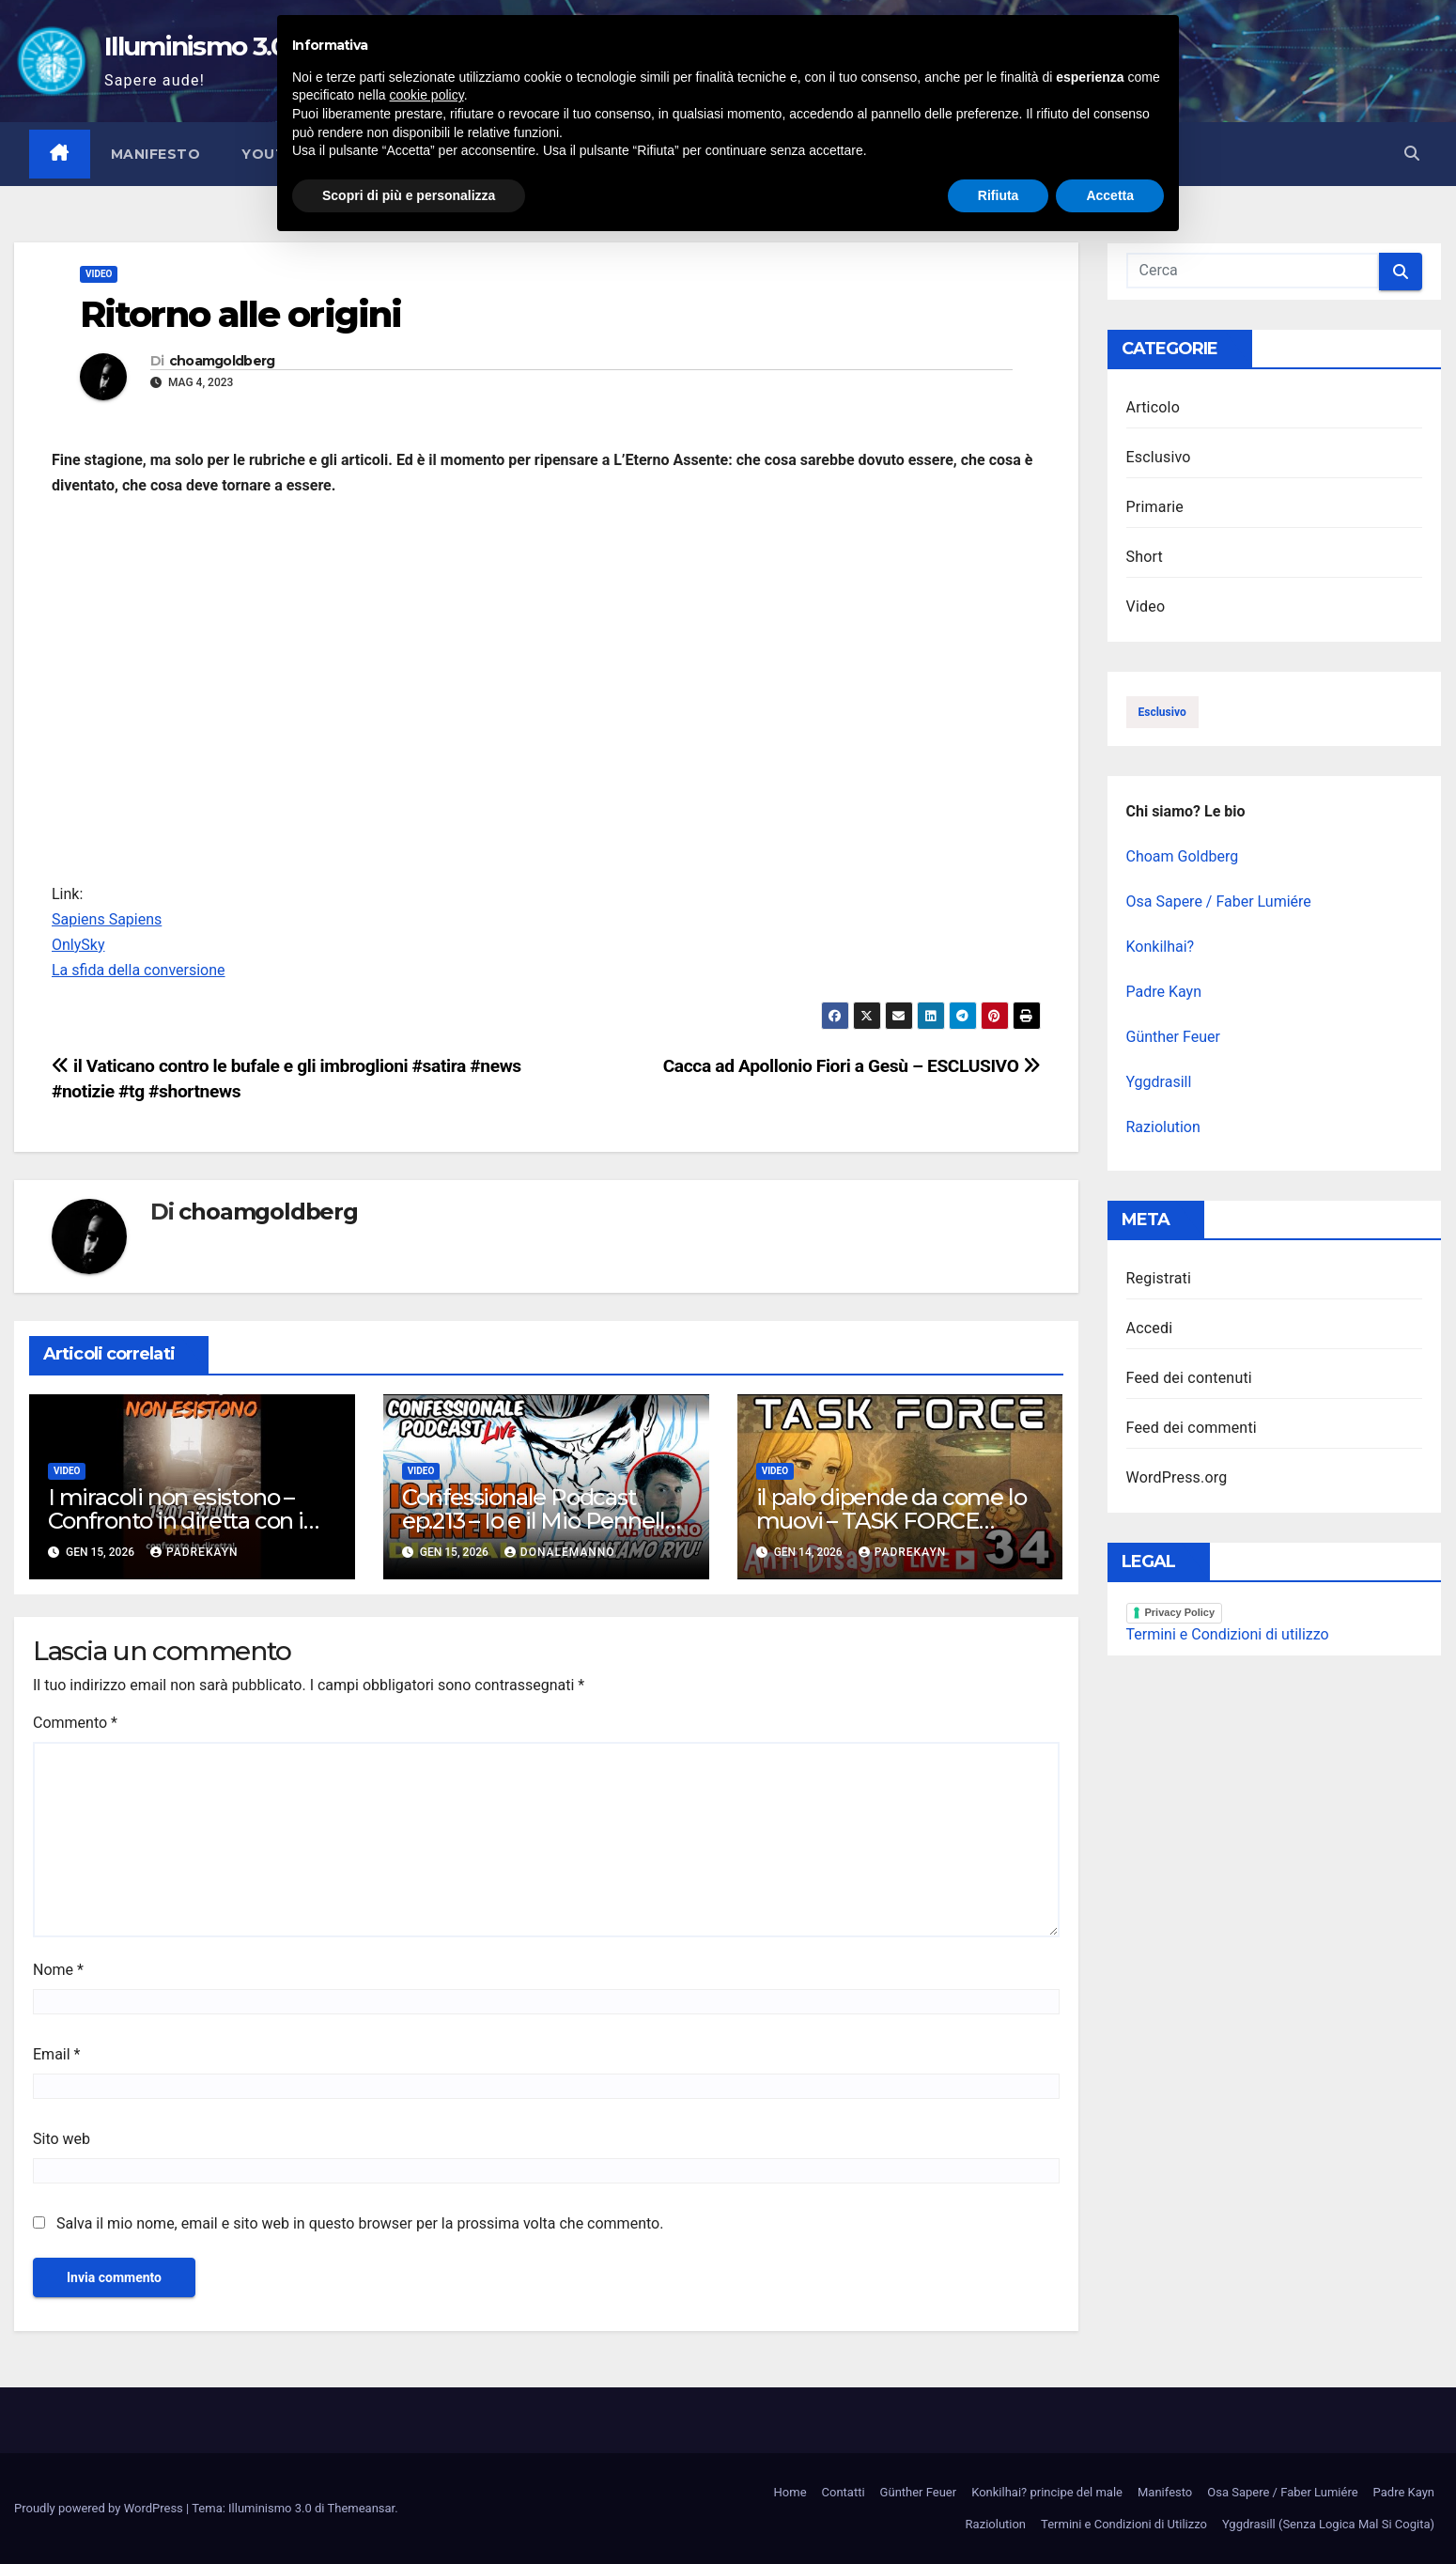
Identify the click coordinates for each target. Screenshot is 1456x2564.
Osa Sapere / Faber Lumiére (1218, 901)
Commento (75, 1723)
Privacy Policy (1180, 1612)
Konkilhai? (1160, 947)
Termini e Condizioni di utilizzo (1227, 1634)
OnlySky (78, 945)
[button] (1411, 154)
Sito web (61, 2139)
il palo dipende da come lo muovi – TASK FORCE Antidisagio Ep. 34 (891, 1521)
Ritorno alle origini (240, 314)
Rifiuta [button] (998, 2512)
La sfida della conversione (138, 970)
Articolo (1153, 407)
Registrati (1159, 1278)
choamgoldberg (222, 361)
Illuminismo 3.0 (195, 46)
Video (98, 274)
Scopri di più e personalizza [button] (408, 2512)
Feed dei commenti (1191, 1428)
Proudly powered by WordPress (100, 2508)
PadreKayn (194, 1552)
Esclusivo (1158, 457)
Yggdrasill (1159, 1082)
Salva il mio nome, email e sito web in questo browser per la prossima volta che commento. (359, 2223)
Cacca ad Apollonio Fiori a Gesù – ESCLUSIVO (852, 1066)
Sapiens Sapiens (107, 919)
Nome (58, 1970)
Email (56, 2054)
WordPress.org (1177, 1477)
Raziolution (1163, 1127)
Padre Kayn (1164, 992)
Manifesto (156, 154)
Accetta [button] (1110, 2512)
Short (1144, 557)
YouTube (279, 154)
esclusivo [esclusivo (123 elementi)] (1162, 712)
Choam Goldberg (1182, 856)
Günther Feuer (1173, 1037)
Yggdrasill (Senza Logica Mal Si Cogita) (1328, 2524)
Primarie (1155, 507)
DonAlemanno (559, 1552)
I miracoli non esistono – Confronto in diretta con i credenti (175, 1521)
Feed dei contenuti (1189, 1378)
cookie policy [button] (427, 2412)
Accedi (1149, 1328)
